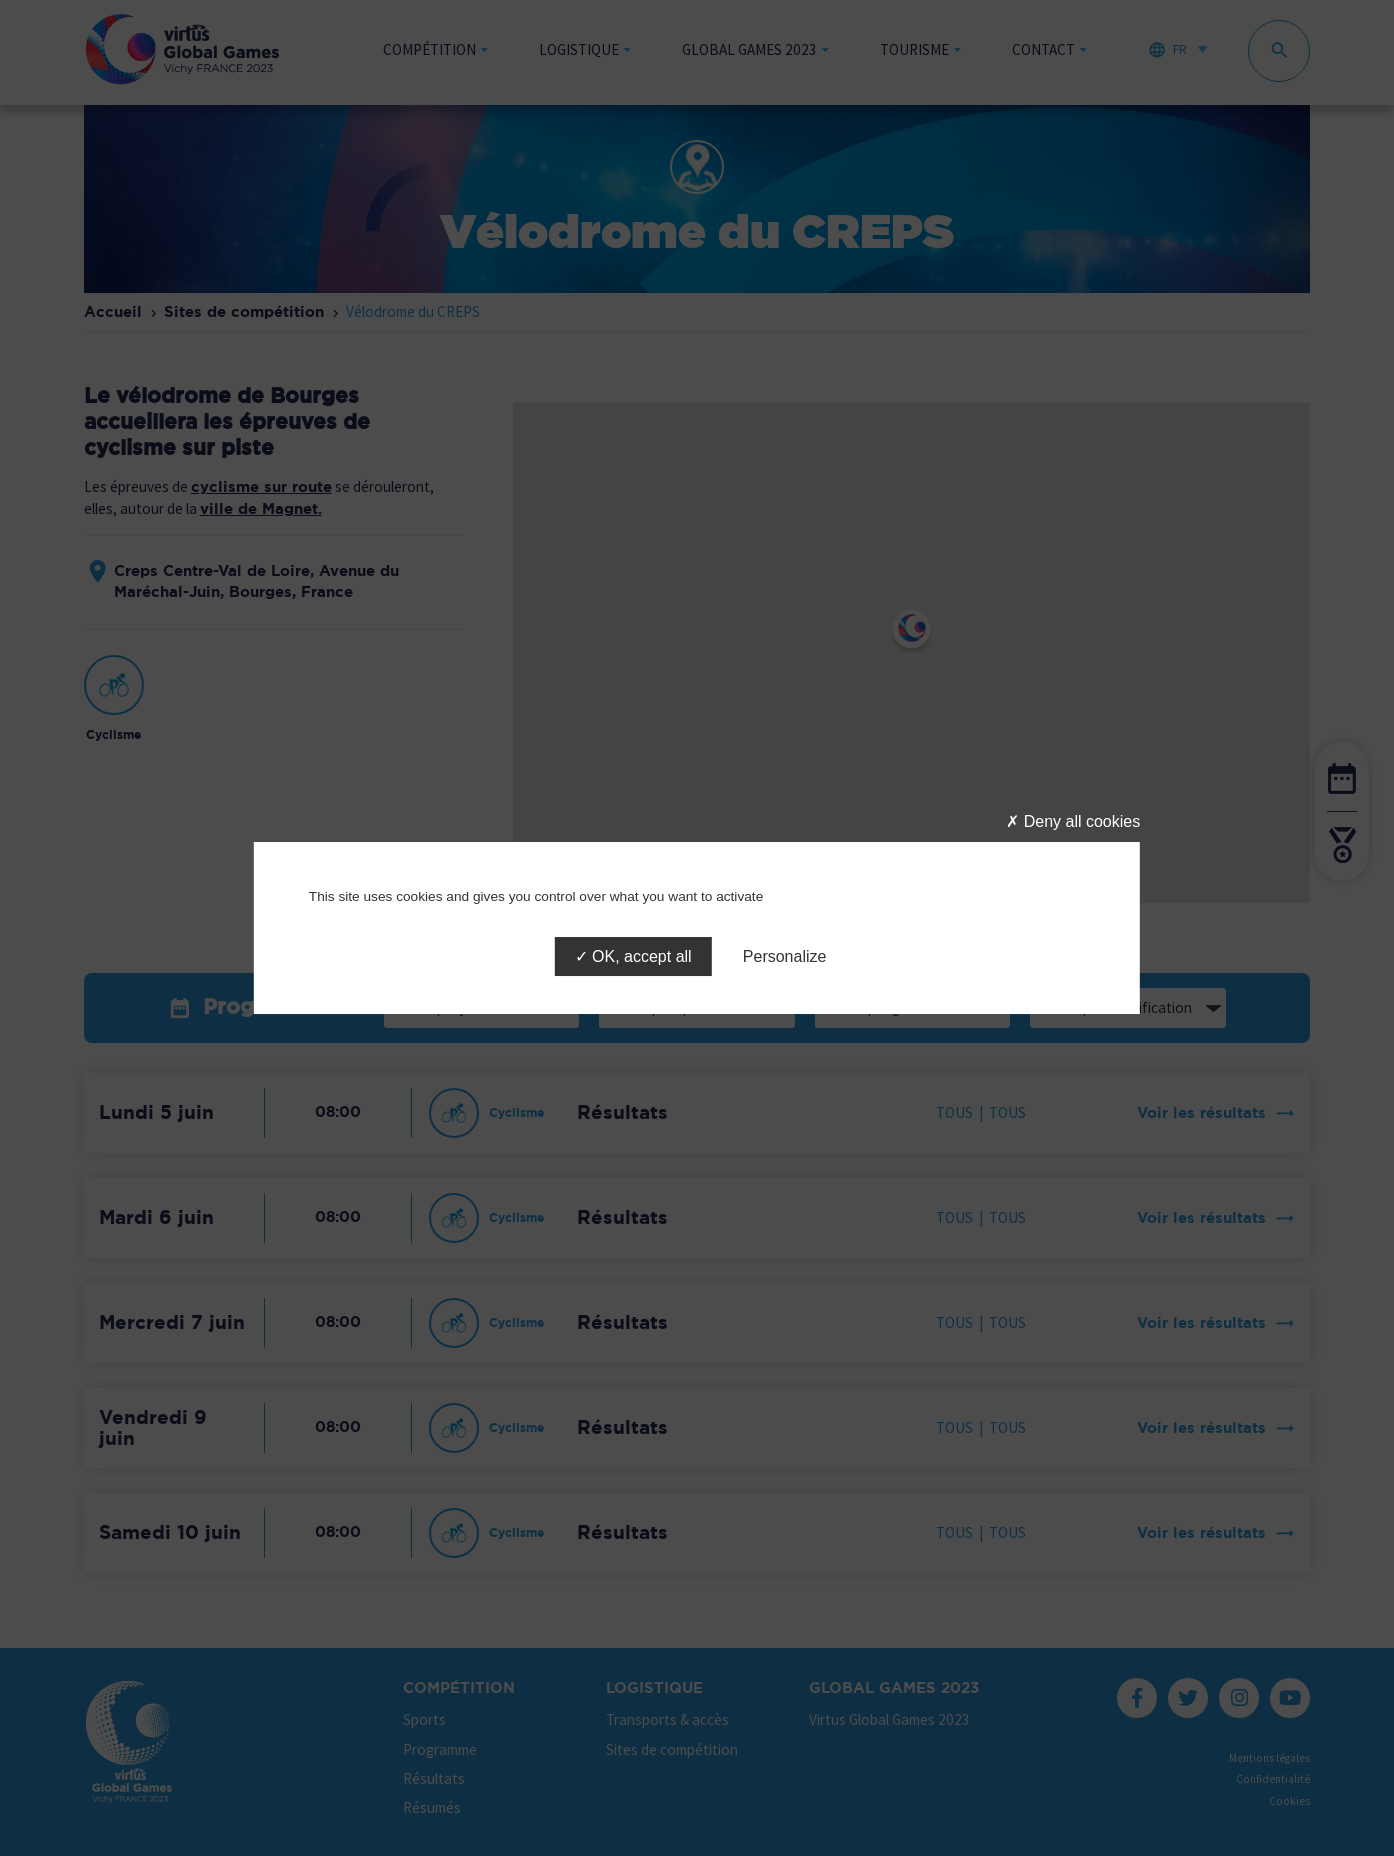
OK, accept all (633, 956)
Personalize (785, 956)
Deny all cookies (1073, 821)
